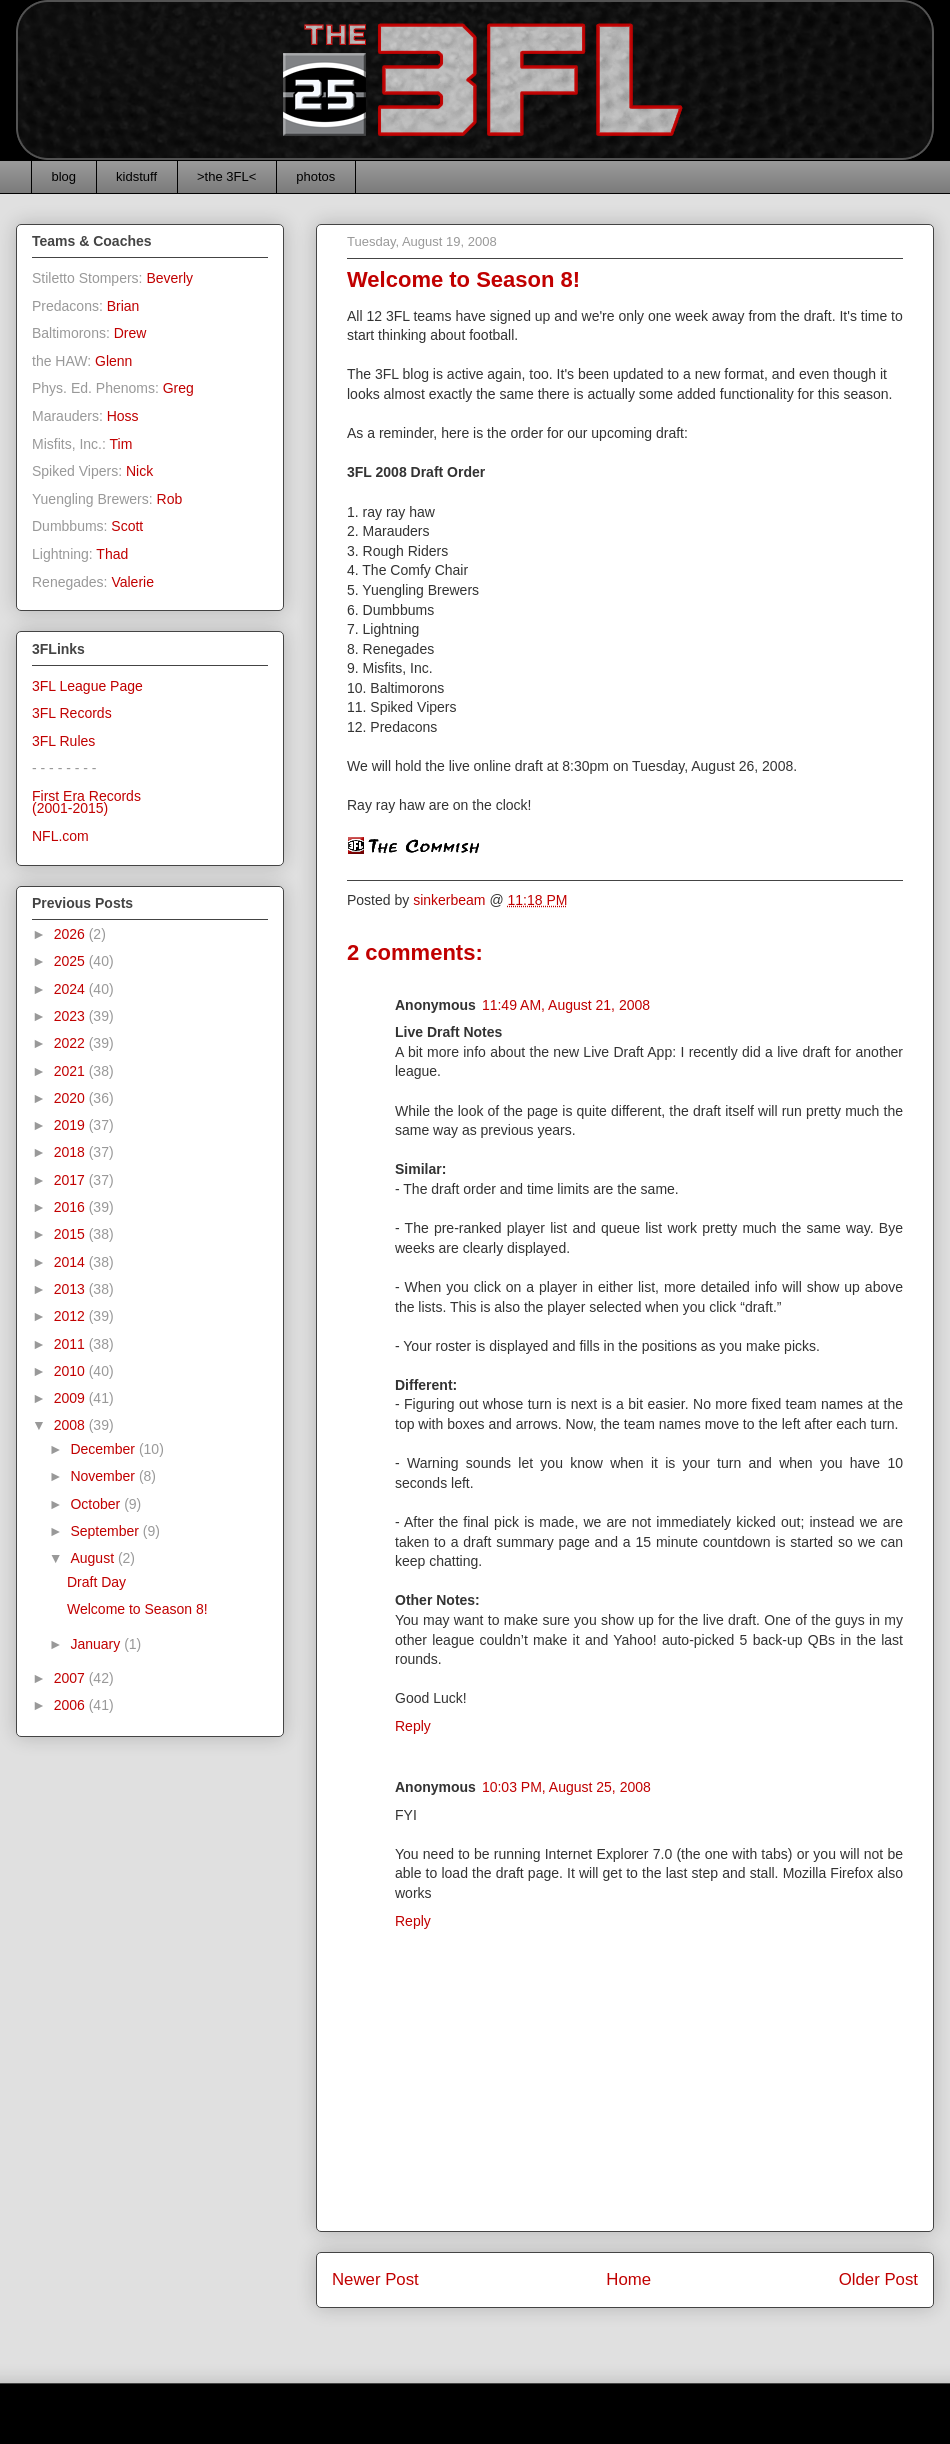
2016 (71, 1207)
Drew (130, 333)
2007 (71, 1678)
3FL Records (72, 713)
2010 (71, 1371)
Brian (123, 306)
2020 (71, 1098)
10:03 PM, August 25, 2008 (566, 1787)
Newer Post (375, 2279)
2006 (71, 1705)
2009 (71, 1398)
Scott (127, 526)
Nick (139, 471)
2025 (71, 961)
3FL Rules (63, 741)
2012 (71, 1316)
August (93, 1558)
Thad (112, 554)
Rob (170, 499)
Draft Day (96, 1582)
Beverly (169, 278)
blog (64, 176)
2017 (71, 1180)
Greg (178, 388)
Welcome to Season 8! (137, 1609)
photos (315, 176)
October (97, 1504)
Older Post (878, 2279)
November (104, 1476)
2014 (71, 1262)
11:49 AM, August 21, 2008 (566, 1005)
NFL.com (60, 836)
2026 (71, 934)
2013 (71, 1289)
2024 (71, 989)
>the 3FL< (226, 176)
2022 (71, 1043)
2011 (71, 1344)
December (104, 1449)
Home (628, 2279)
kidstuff (136, 176)
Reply (413, 1726)
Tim (121, 444)
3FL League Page (87, 686)
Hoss (123, 416)
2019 (71, 1125)
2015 (71, 1234)
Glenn (113, 361)
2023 (71, 1016)
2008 (71, 1425)
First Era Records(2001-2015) (86, 802)
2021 (71, 1071)
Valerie (132, 582)
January (97, 1644)
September (106, 1531)
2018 (71, 1152)
